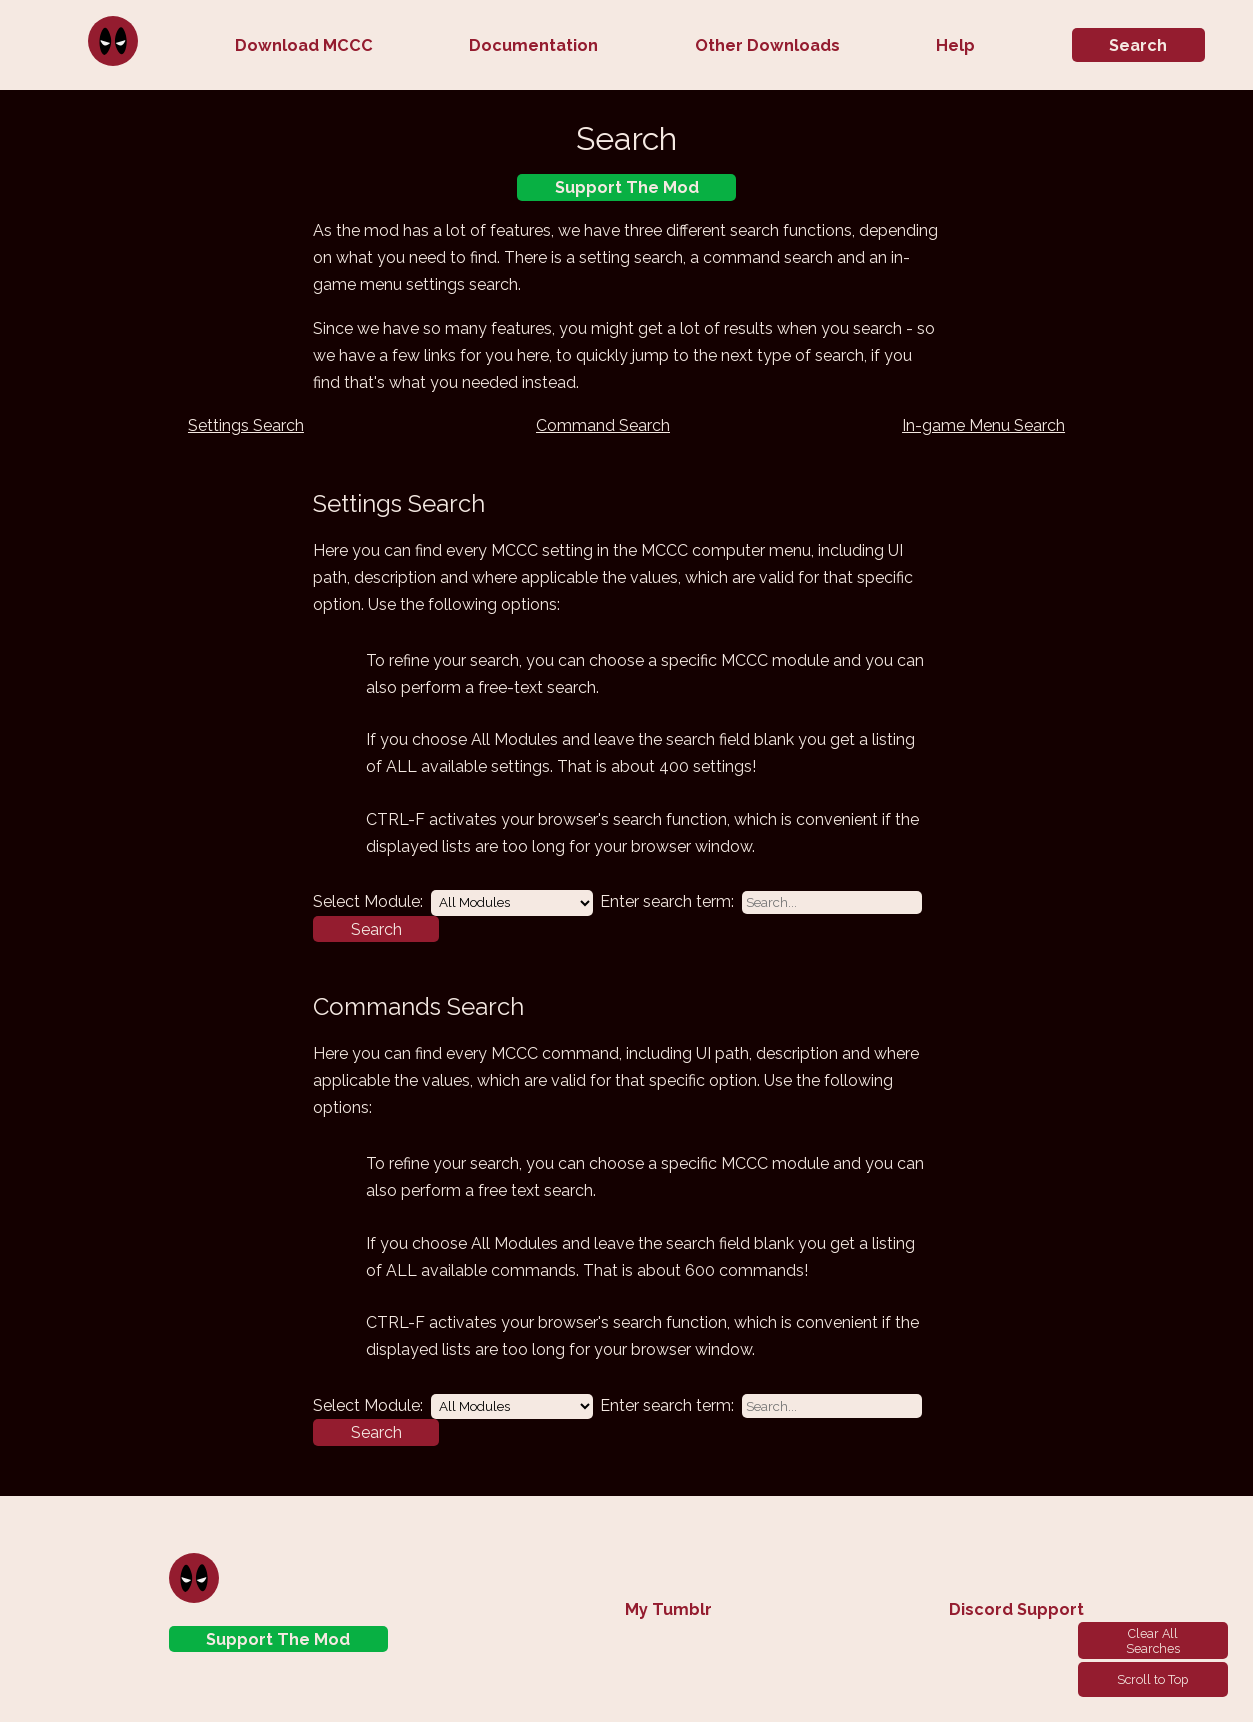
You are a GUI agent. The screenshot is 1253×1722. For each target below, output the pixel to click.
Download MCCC (304, 45)
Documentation (533, 45)
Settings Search (246, 425)
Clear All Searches (1153, 1641)
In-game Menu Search (983, 425)
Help (955, 45)
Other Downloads (767, 45)
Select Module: (368, 901)
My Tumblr (668, 1609)
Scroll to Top (1152, 1679)
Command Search (603, 425)
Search (1138, 45)
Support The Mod (627, 187)
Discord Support (1016, 1609)
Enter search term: (667, 901)
